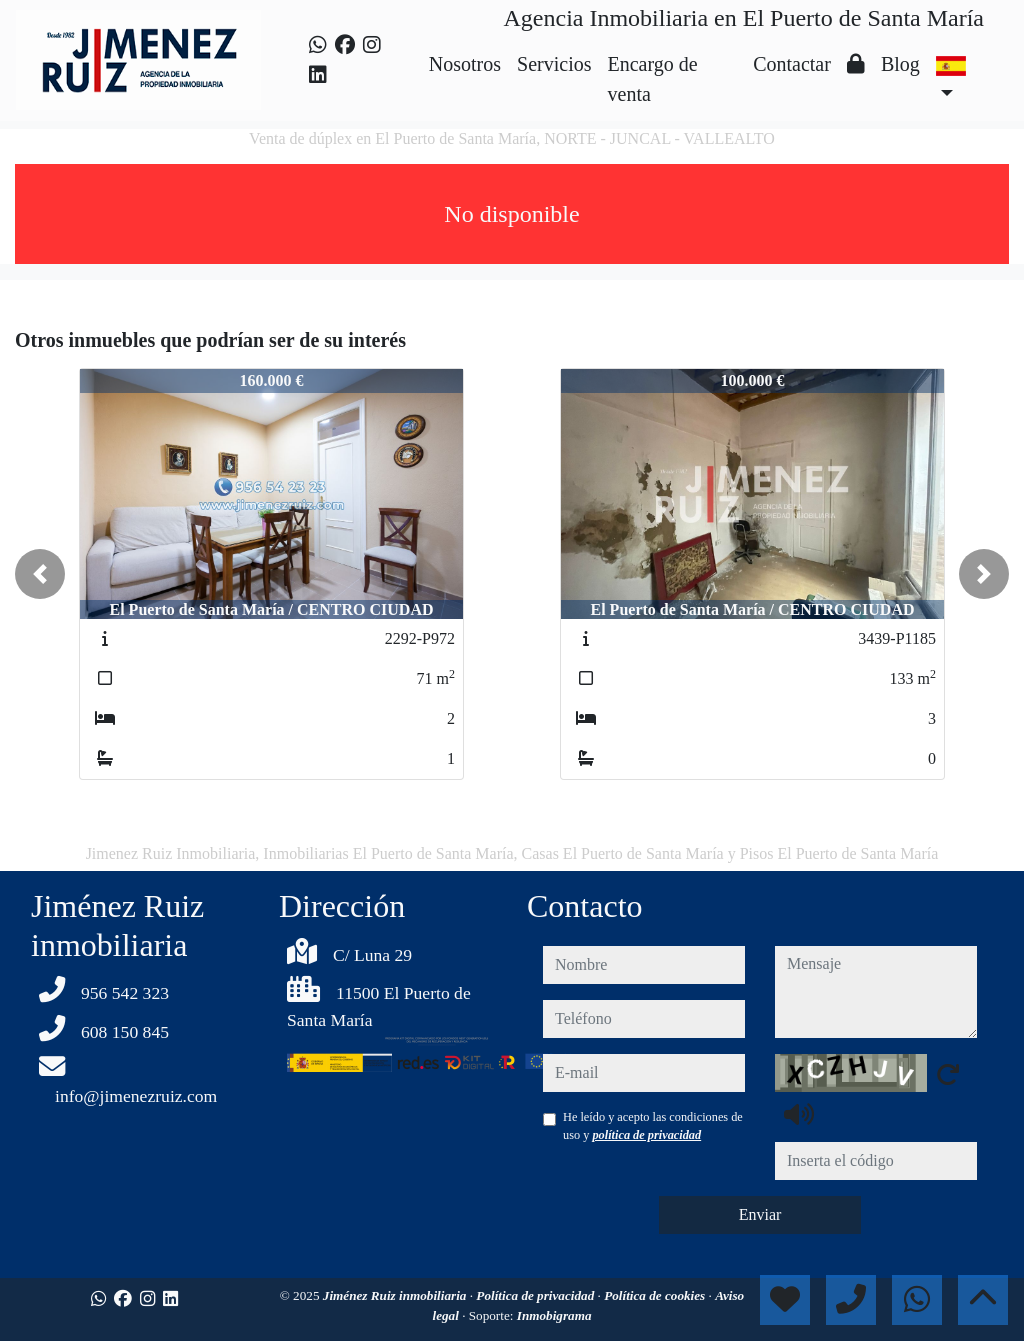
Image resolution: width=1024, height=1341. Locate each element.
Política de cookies (656, 1295)
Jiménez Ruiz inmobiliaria (396, 1295)
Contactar (792, 64)
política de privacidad (646, 1135)
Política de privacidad (536, 1295)
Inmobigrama (554, 1315)
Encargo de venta (653, 79)
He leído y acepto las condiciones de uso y (653, 1126)
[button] (40, 574)
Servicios (554, 64)
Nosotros (465, 64)
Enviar (760, 1214)
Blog (900, 64)
